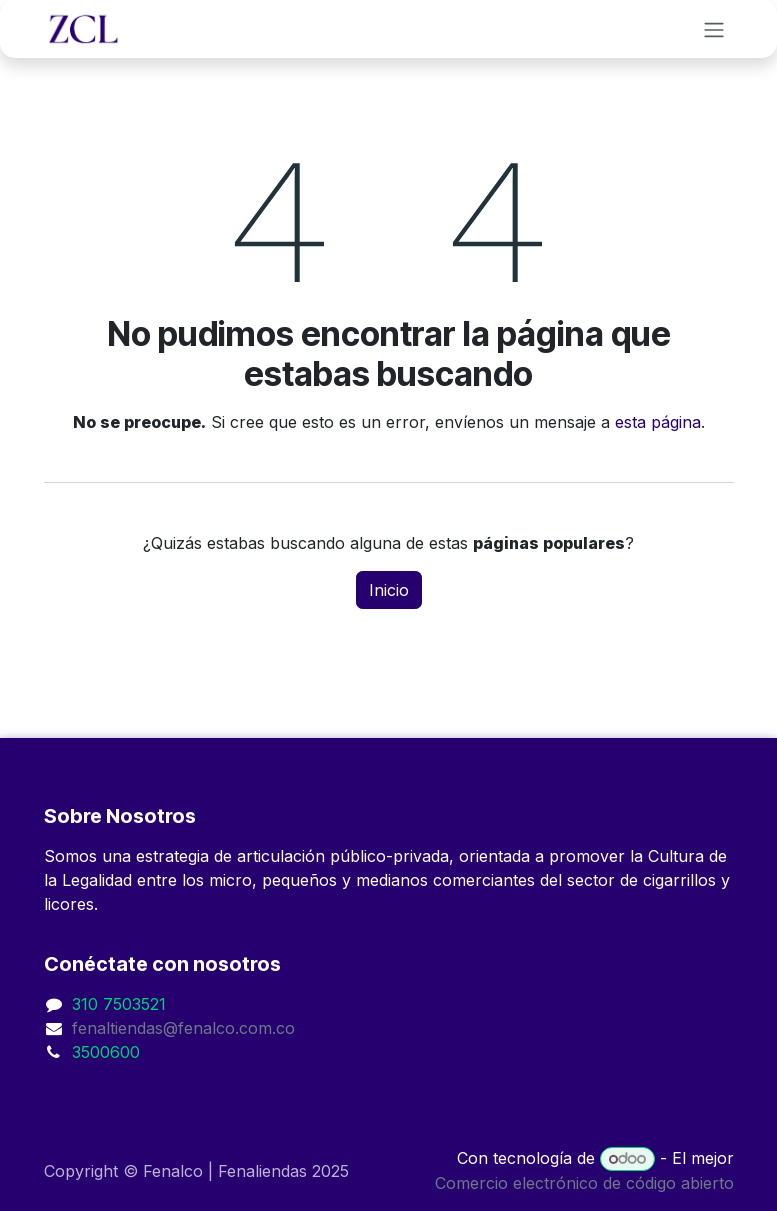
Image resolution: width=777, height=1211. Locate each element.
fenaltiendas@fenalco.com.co (183, 1028)
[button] (389, 1130)
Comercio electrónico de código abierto (584, 1183)
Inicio (389, 590)
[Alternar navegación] (714, 29)
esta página (658, 422)
